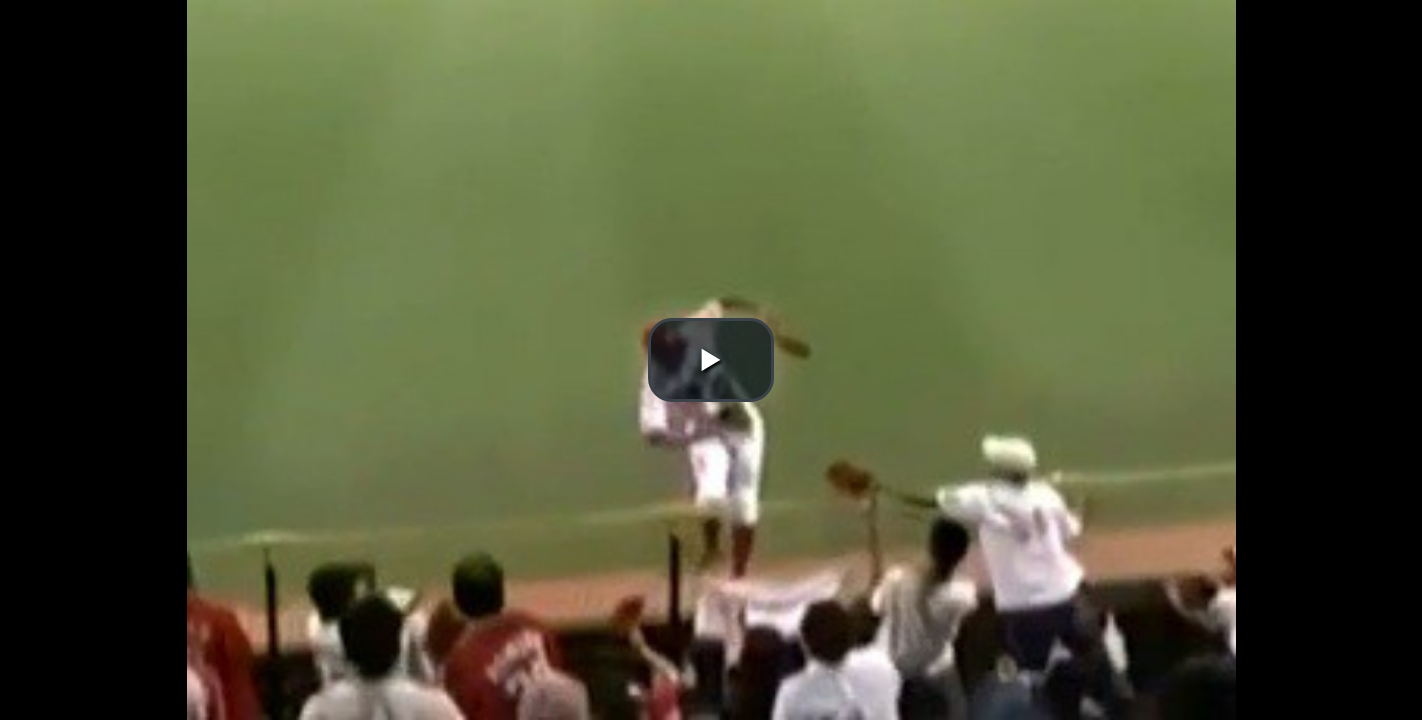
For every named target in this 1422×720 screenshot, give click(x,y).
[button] (711, 360)
